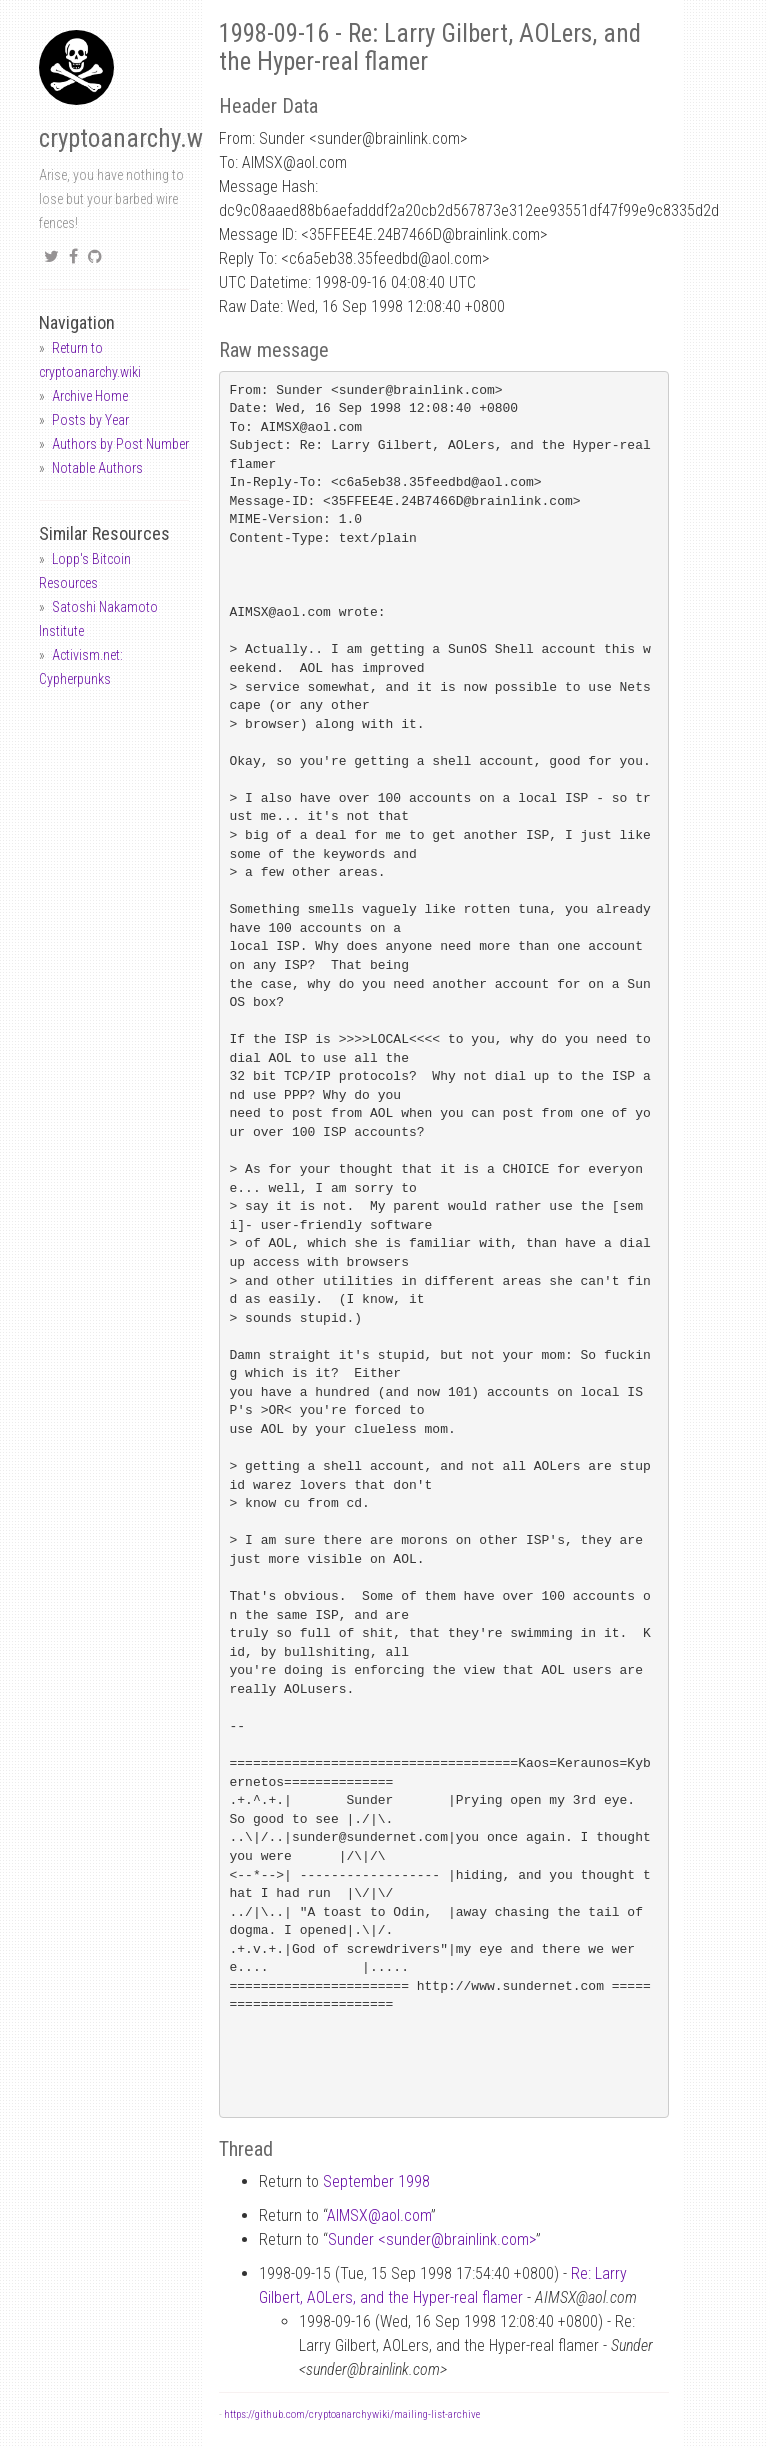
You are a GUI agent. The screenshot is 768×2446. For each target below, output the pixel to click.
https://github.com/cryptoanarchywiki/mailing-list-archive (352, 2414)
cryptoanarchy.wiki (133, 138)
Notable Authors (97, 468)
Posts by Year (90, 420)
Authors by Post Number (120, 444)
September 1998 (376, 2181)
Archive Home (90, 396)
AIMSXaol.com (379, 2215)
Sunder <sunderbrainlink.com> (432, 2239)
